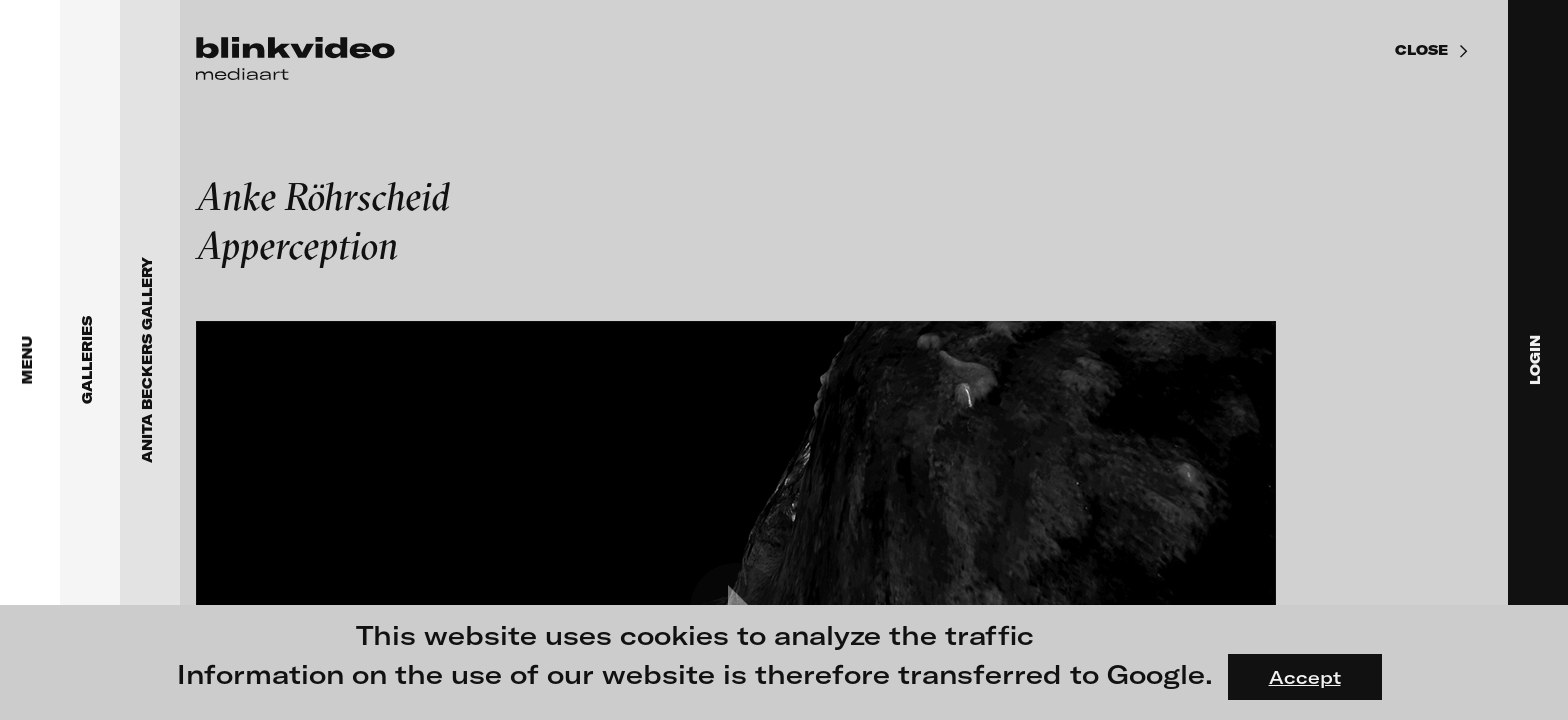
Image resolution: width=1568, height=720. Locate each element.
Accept (1305, 677)
